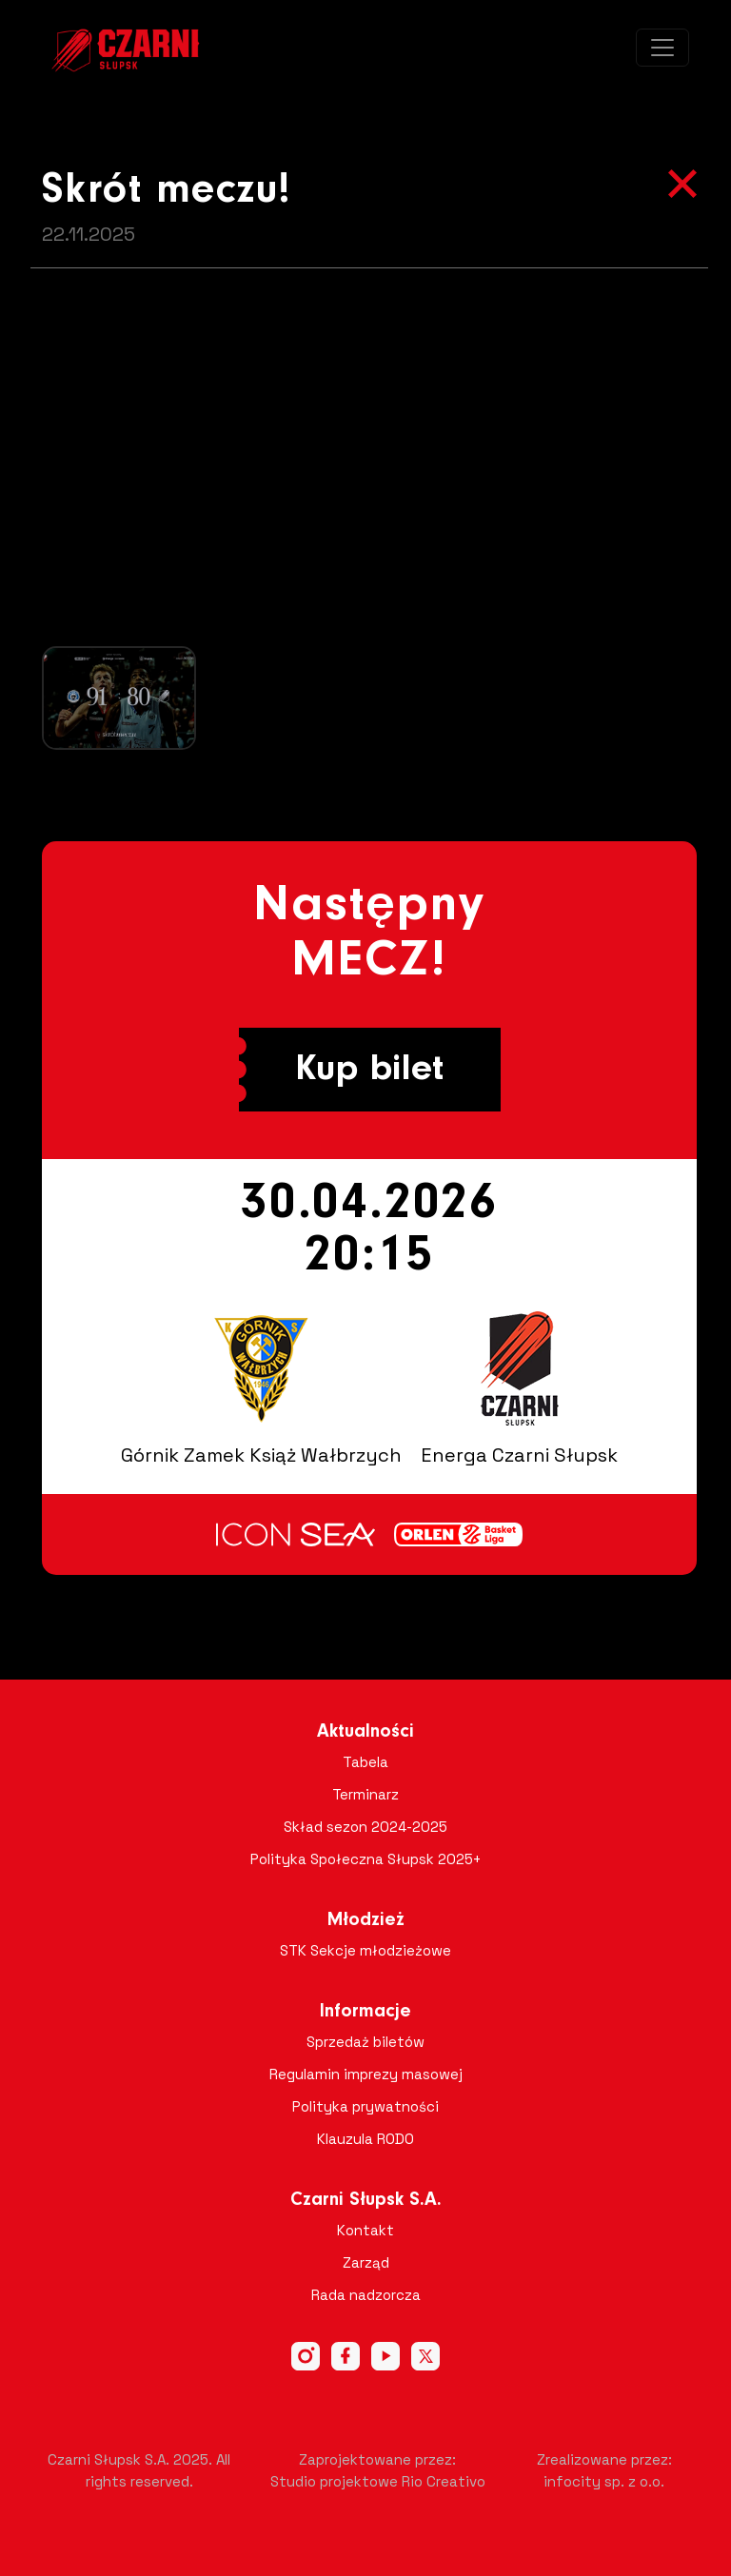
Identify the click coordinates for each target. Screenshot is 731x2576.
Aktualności (365, 1731)
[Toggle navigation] (662, 48)
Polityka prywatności (365, 2106)
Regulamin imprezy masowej (366, 2074)
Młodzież (366, 1920)
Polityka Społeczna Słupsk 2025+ (366, 1859)
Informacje (365, 2011)
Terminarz (365, 1794)
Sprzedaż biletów (365, 2042)
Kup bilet (369, 1070)
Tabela (365, 1762)
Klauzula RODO (365, 2139)
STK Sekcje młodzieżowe (365, 1950)
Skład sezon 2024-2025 (365, 1827)
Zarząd (366, 2262)
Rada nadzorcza (366, 2295)
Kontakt (365, 2230)
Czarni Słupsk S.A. (366, 2200)
